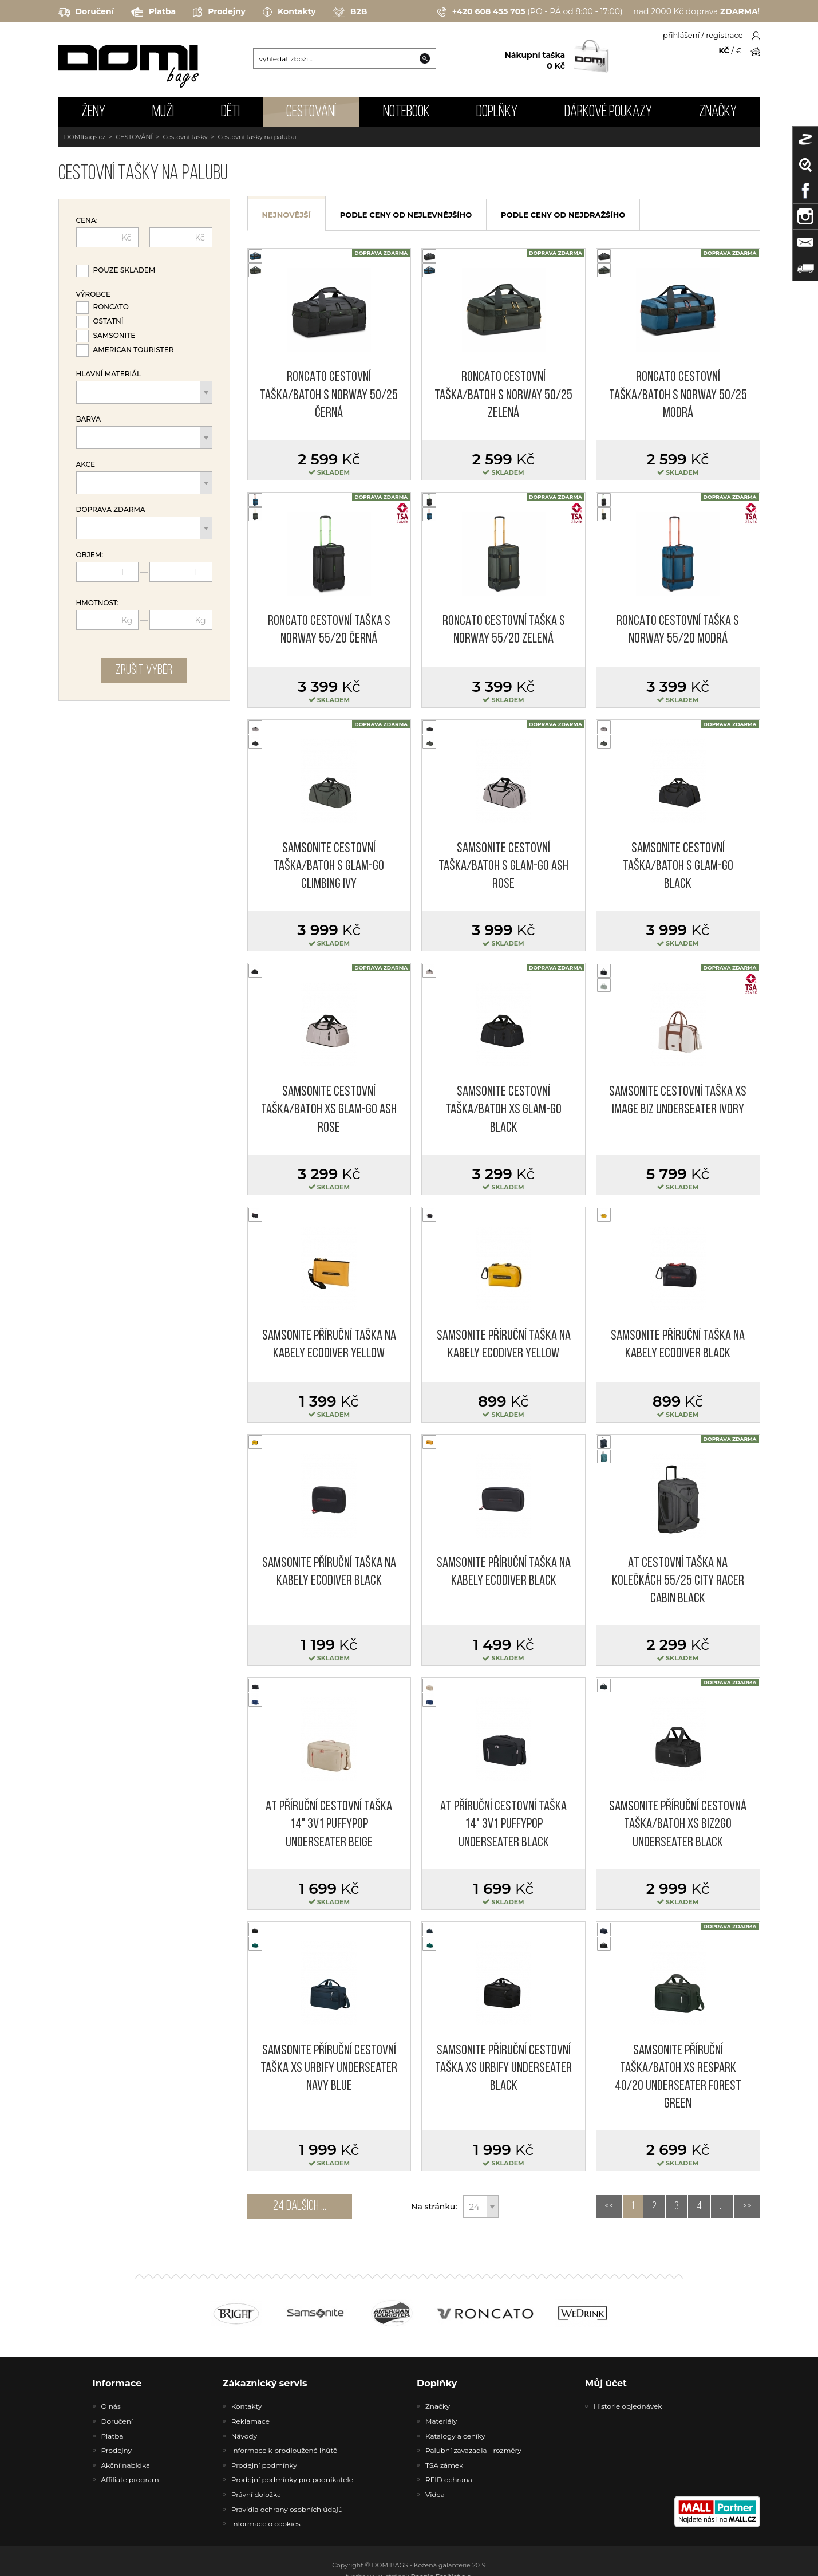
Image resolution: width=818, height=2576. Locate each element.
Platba (153, 12)
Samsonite (114, 335)
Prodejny (219, 12)
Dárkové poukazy (608, 112)
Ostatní (108, 321)
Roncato (111, 306)
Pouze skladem (124, 270)
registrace (724, 35)
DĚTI (230, 112)
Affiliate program (130, 2479)
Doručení (86, 12)
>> (747, 2206)
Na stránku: (434, 2207)
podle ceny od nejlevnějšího (406, 214)
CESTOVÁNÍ (311, 112)
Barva (88, 419)
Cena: (87, 220)
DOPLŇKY (496, 112)
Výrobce (93, 294)
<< (609, 2206)
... (722, 2206)
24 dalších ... (299, 2206)
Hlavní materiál (108, 374)
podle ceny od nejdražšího (563, 214)
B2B (350, 12)
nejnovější (286, 214)
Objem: (90, 555)
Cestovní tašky (185, 137)
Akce (86, 464)
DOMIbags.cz (85, 137)
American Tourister (133, 349)
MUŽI (163, 112)
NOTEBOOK (406, 112)
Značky (718, 112)
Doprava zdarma (110, 510)
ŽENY (93, 112)
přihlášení (681, 35)
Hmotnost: (97, 603)
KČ (724, 50)
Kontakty (289, 12)
